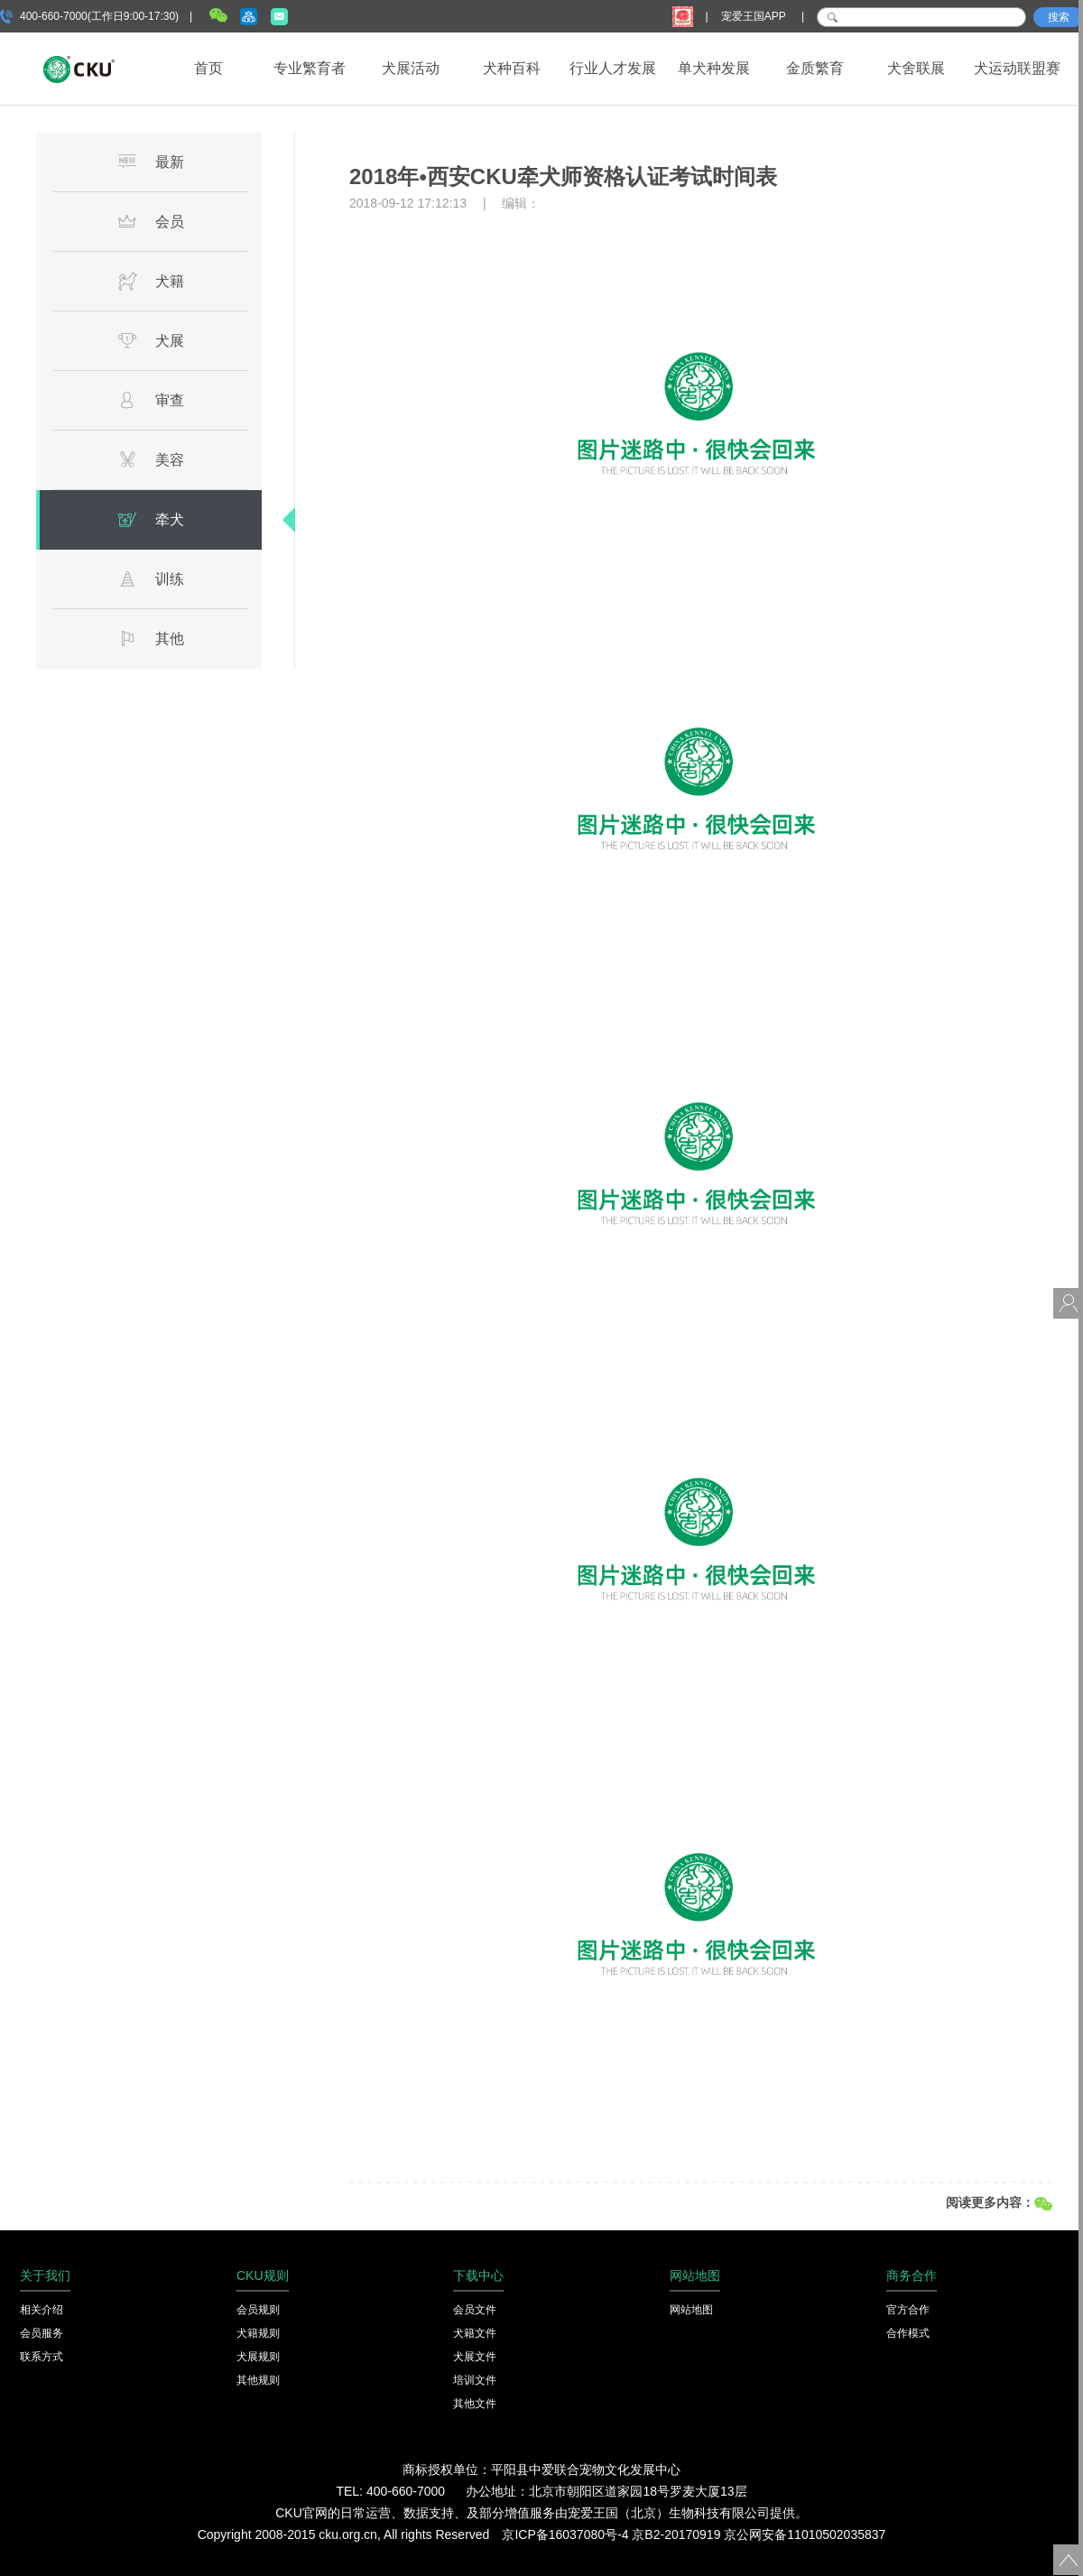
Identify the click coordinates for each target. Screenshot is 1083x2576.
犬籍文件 (474, 2333)
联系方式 (41, 2356)
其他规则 (258, 2380)
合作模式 (908, 2333)
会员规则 (258, 2309)
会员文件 (474, 2309)
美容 (150, 459)
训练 (150, 578)
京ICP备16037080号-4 (565, 2534)
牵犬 (150, 519)
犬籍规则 (258, 2333)
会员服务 (41, 2333)
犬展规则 (258, 2356)
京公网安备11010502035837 (804, 2534)
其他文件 (474, 2403)
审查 (150, 400)
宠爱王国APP (755, 16)
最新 (150, 161)
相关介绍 (41, 2309)
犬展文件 (474, 2356)
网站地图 (691, 2309)
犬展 (150, 340)
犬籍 (150, 281)
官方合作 (908, 2309)
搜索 (1058, 17)
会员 (150, 221)
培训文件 (474, 2380)
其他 (150, 638)
